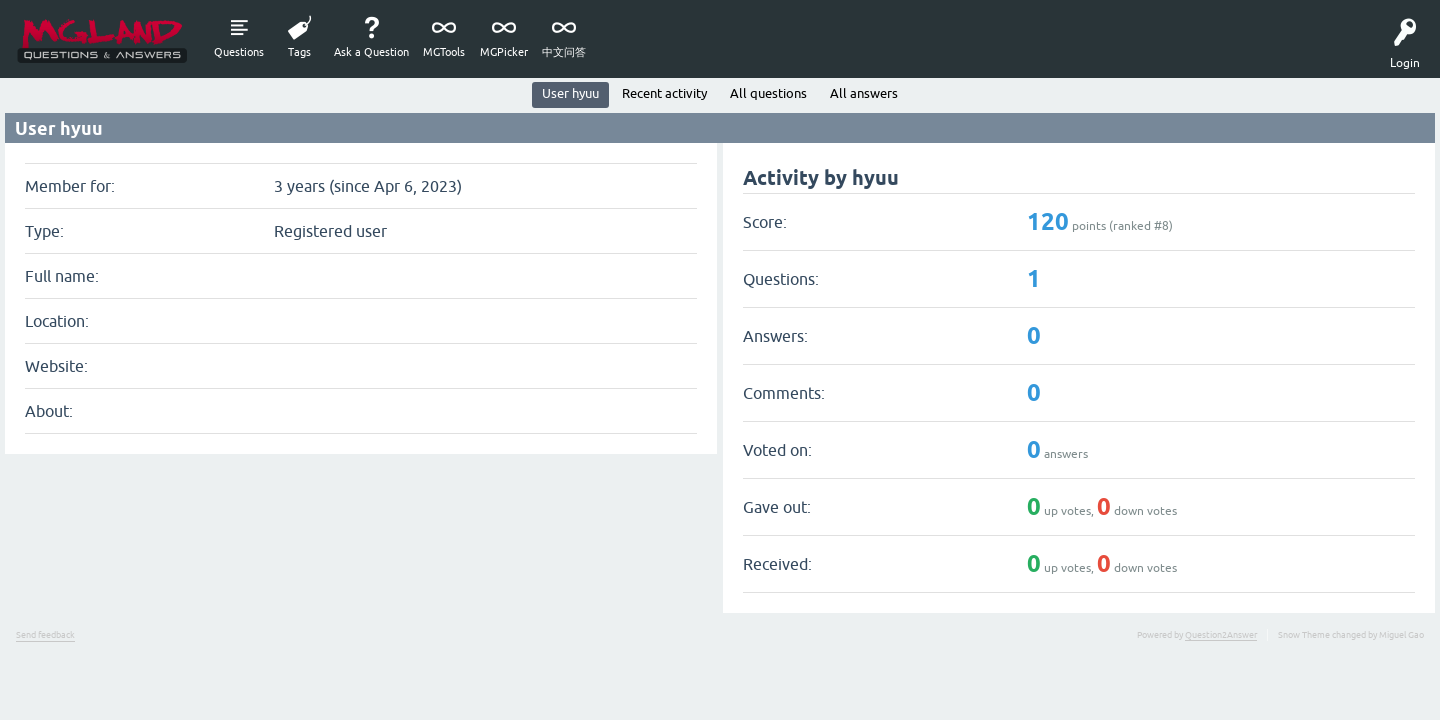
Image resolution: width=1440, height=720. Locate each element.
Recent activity (664, 93)
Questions (239, 52)
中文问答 (564, 52)
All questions (768, 93)
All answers (864, 93)
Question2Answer (1221, 635)
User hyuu (570, 93)
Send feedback (45, 635)
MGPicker (504, 52)
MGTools (444, 52)
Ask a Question (371, 52)
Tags (299, 52)
